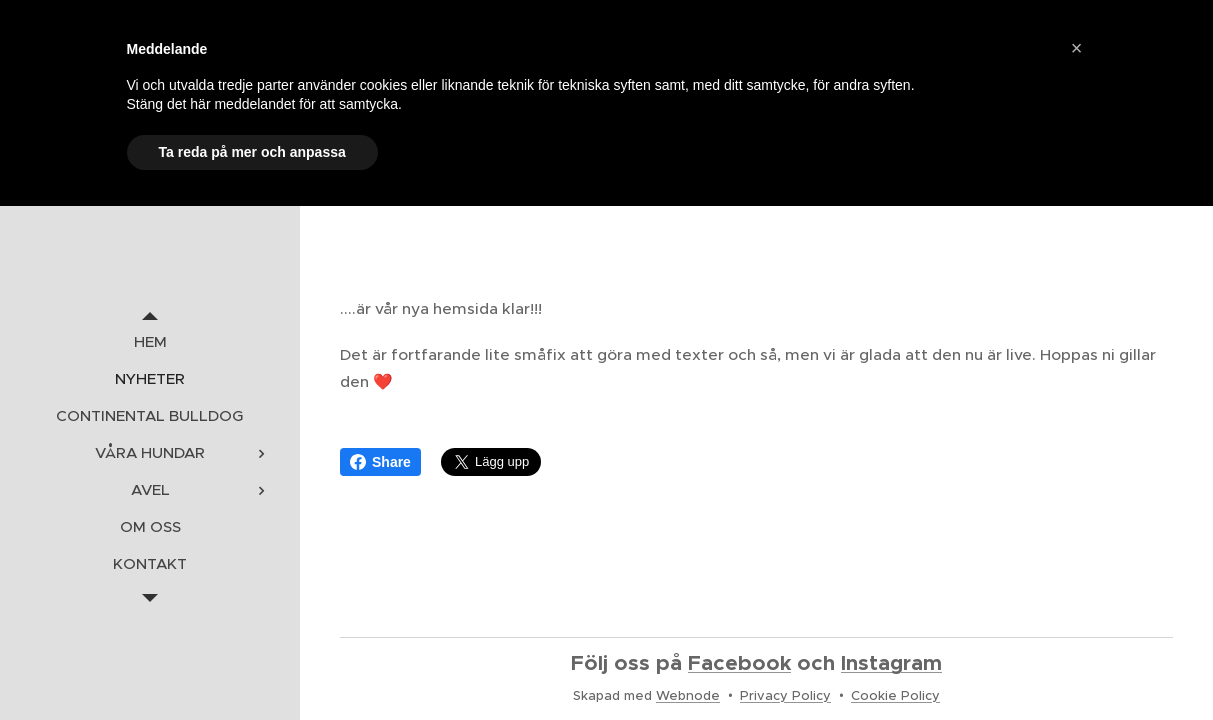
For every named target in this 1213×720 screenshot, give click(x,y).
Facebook (739, 663)
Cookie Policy (895, 695)
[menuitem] (150, 341)
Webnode (688, 695)
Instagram (891, 663)
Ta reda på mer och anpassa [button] (252, 152)
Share (380, 462)
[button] (1077, 48)
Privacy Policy (785, 695)
